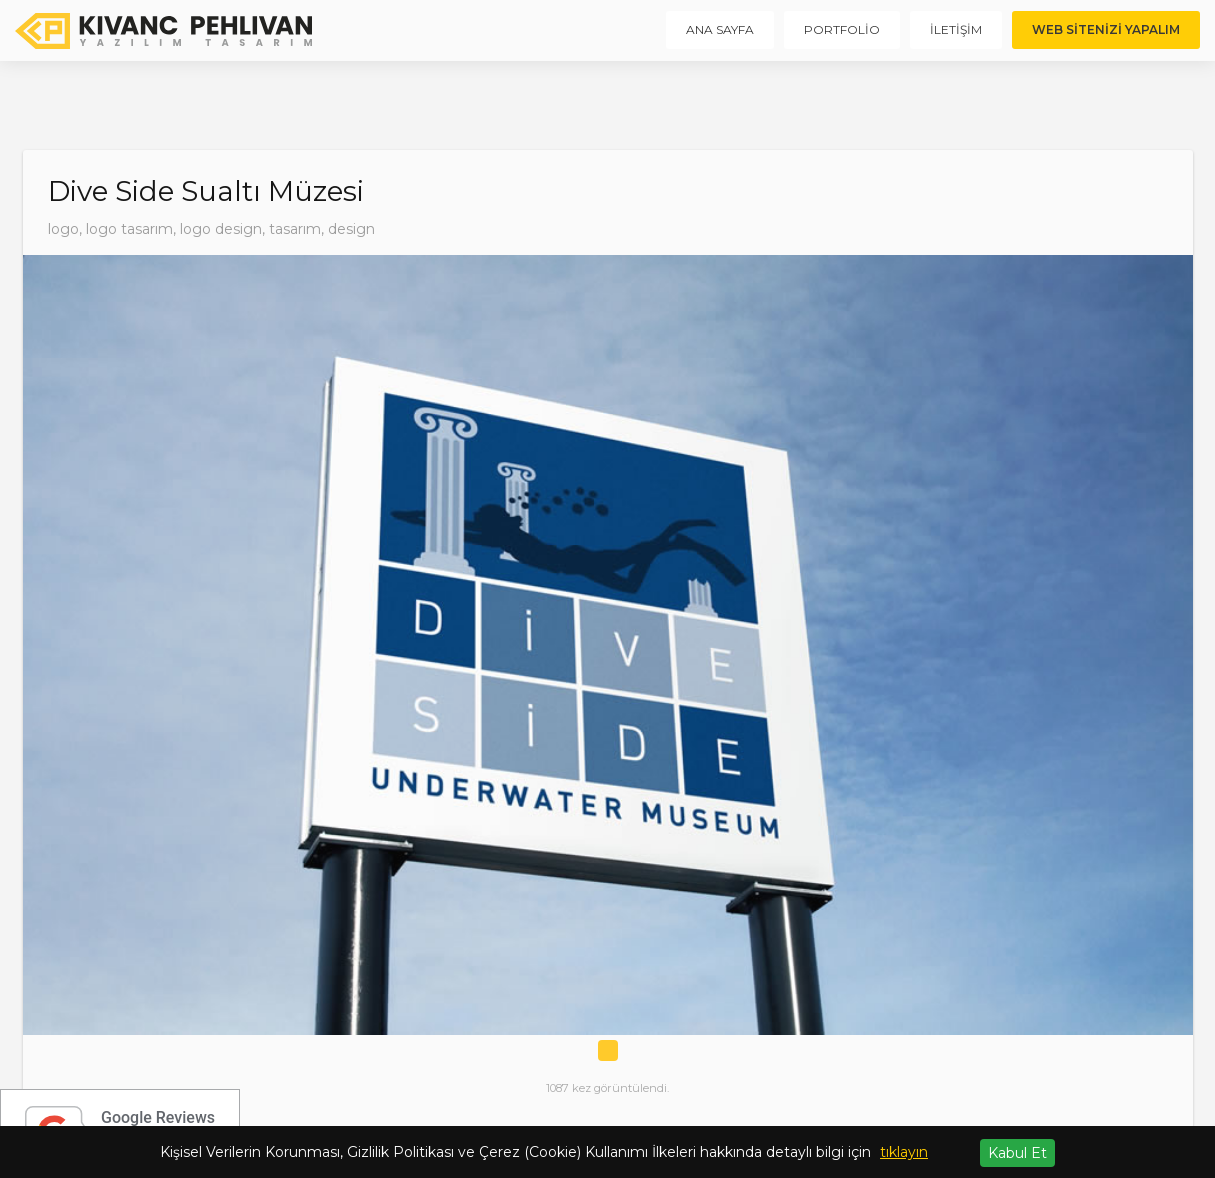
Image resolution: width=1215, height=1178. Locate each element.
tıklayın (904, 1152)
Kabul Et (1017, 1153)
